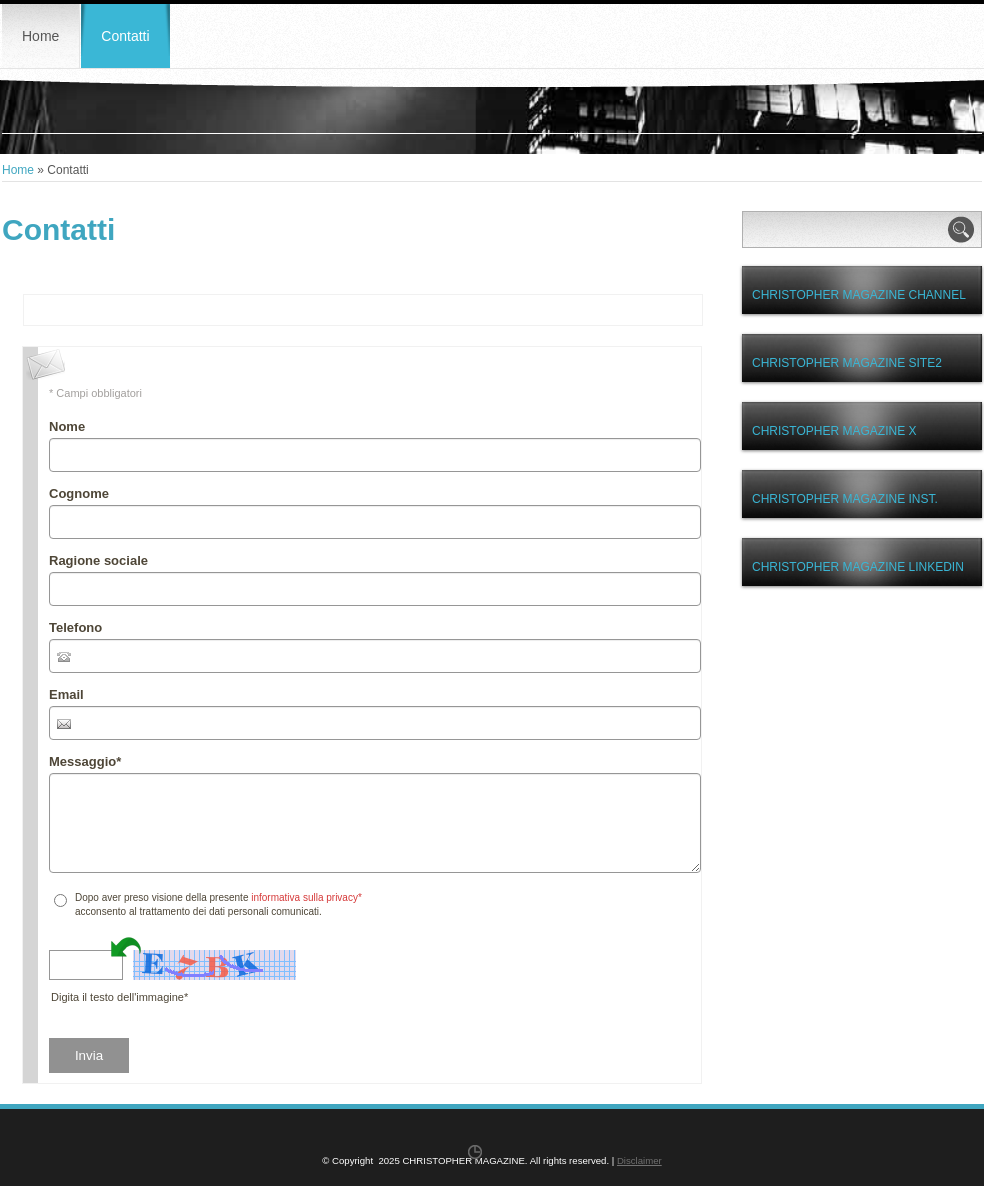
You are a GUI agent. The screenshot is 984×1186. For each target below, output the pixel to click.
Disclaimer (639, 1160)
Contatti (125, 36)
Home (40, 36)
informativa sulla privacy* (306, 897)
